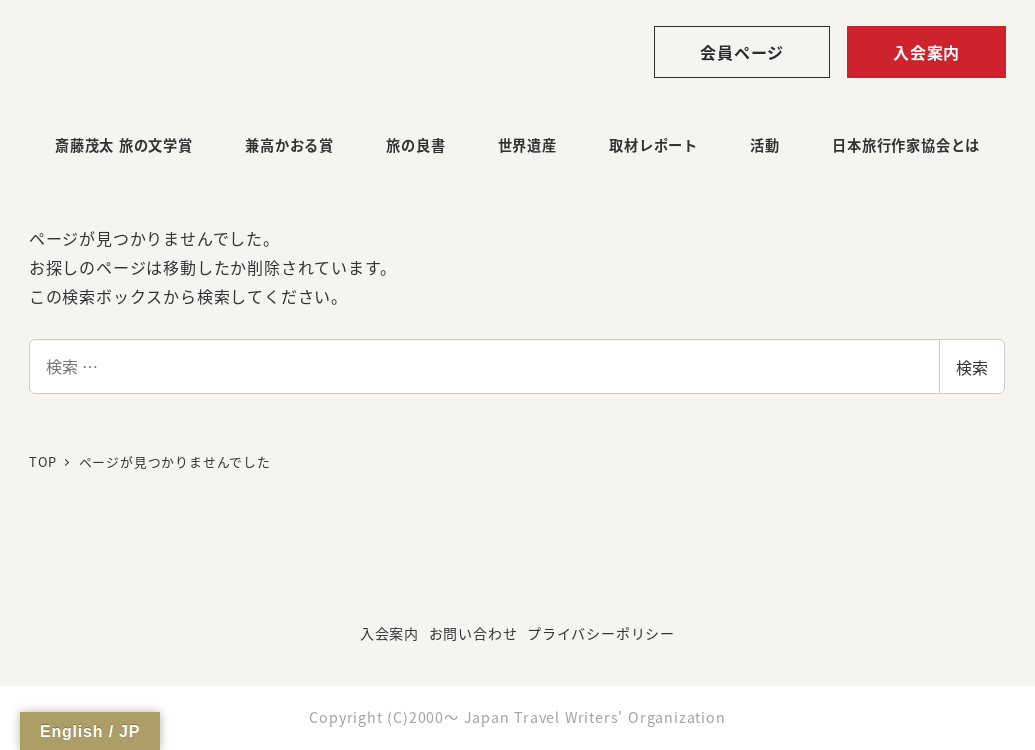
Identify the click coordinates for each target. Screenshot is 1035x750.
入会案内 (926, 52)
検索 (972, 367)
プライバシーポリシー (601, 633)
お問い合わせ (473, 633)
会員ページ (742, 52)
